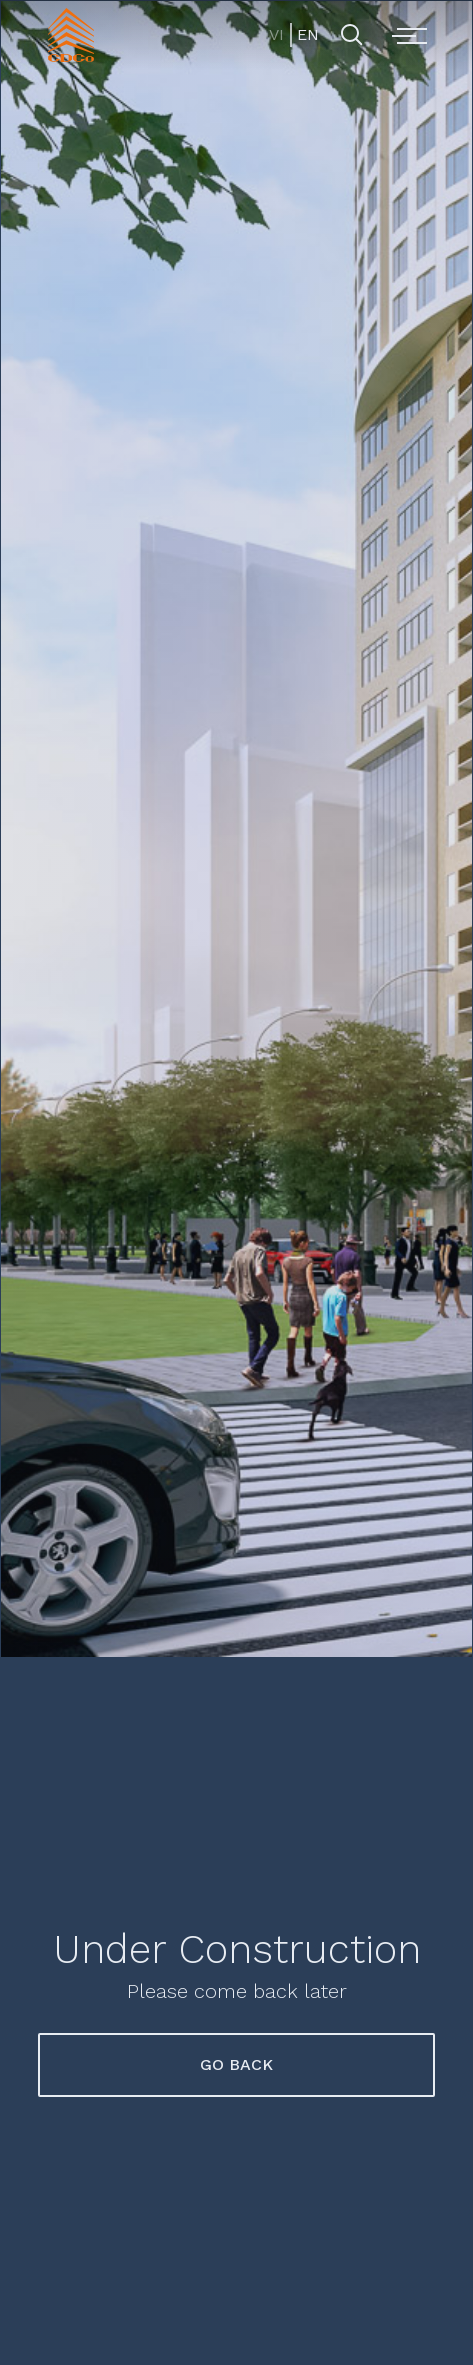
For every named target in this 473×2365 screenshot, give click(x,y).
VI (276, 34)
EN (306, 34)
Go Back (236, 2064)
